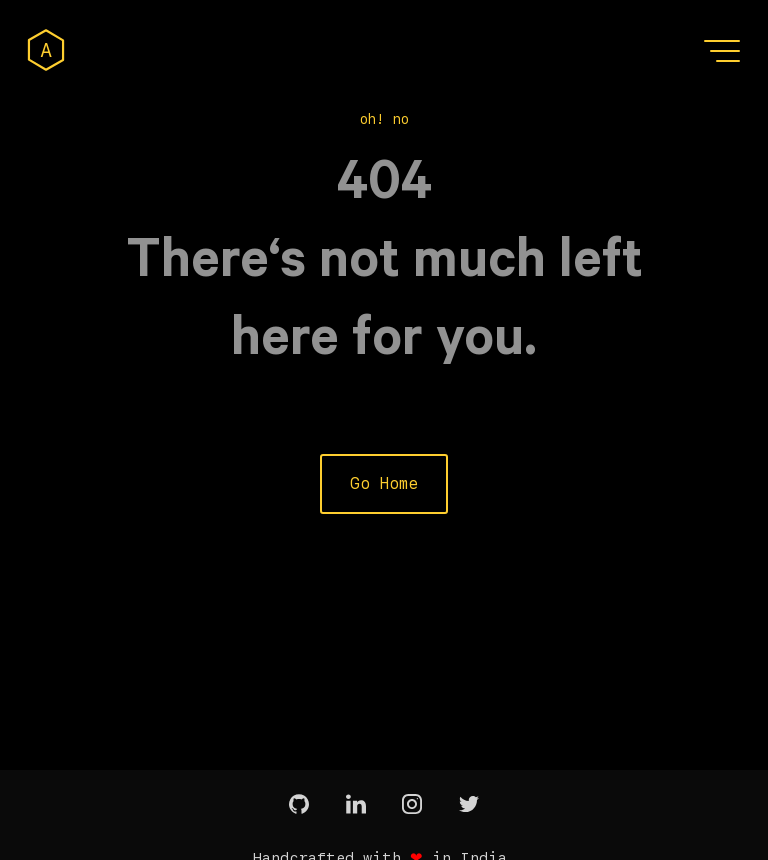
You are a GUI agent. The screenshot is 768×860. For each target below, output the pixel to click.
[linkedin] (356, 805)
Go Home (384, 483)
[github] (299, 805)
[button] (725, 50)
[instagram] (412, 805)
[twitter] (469, 805)
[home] (46, 50)
